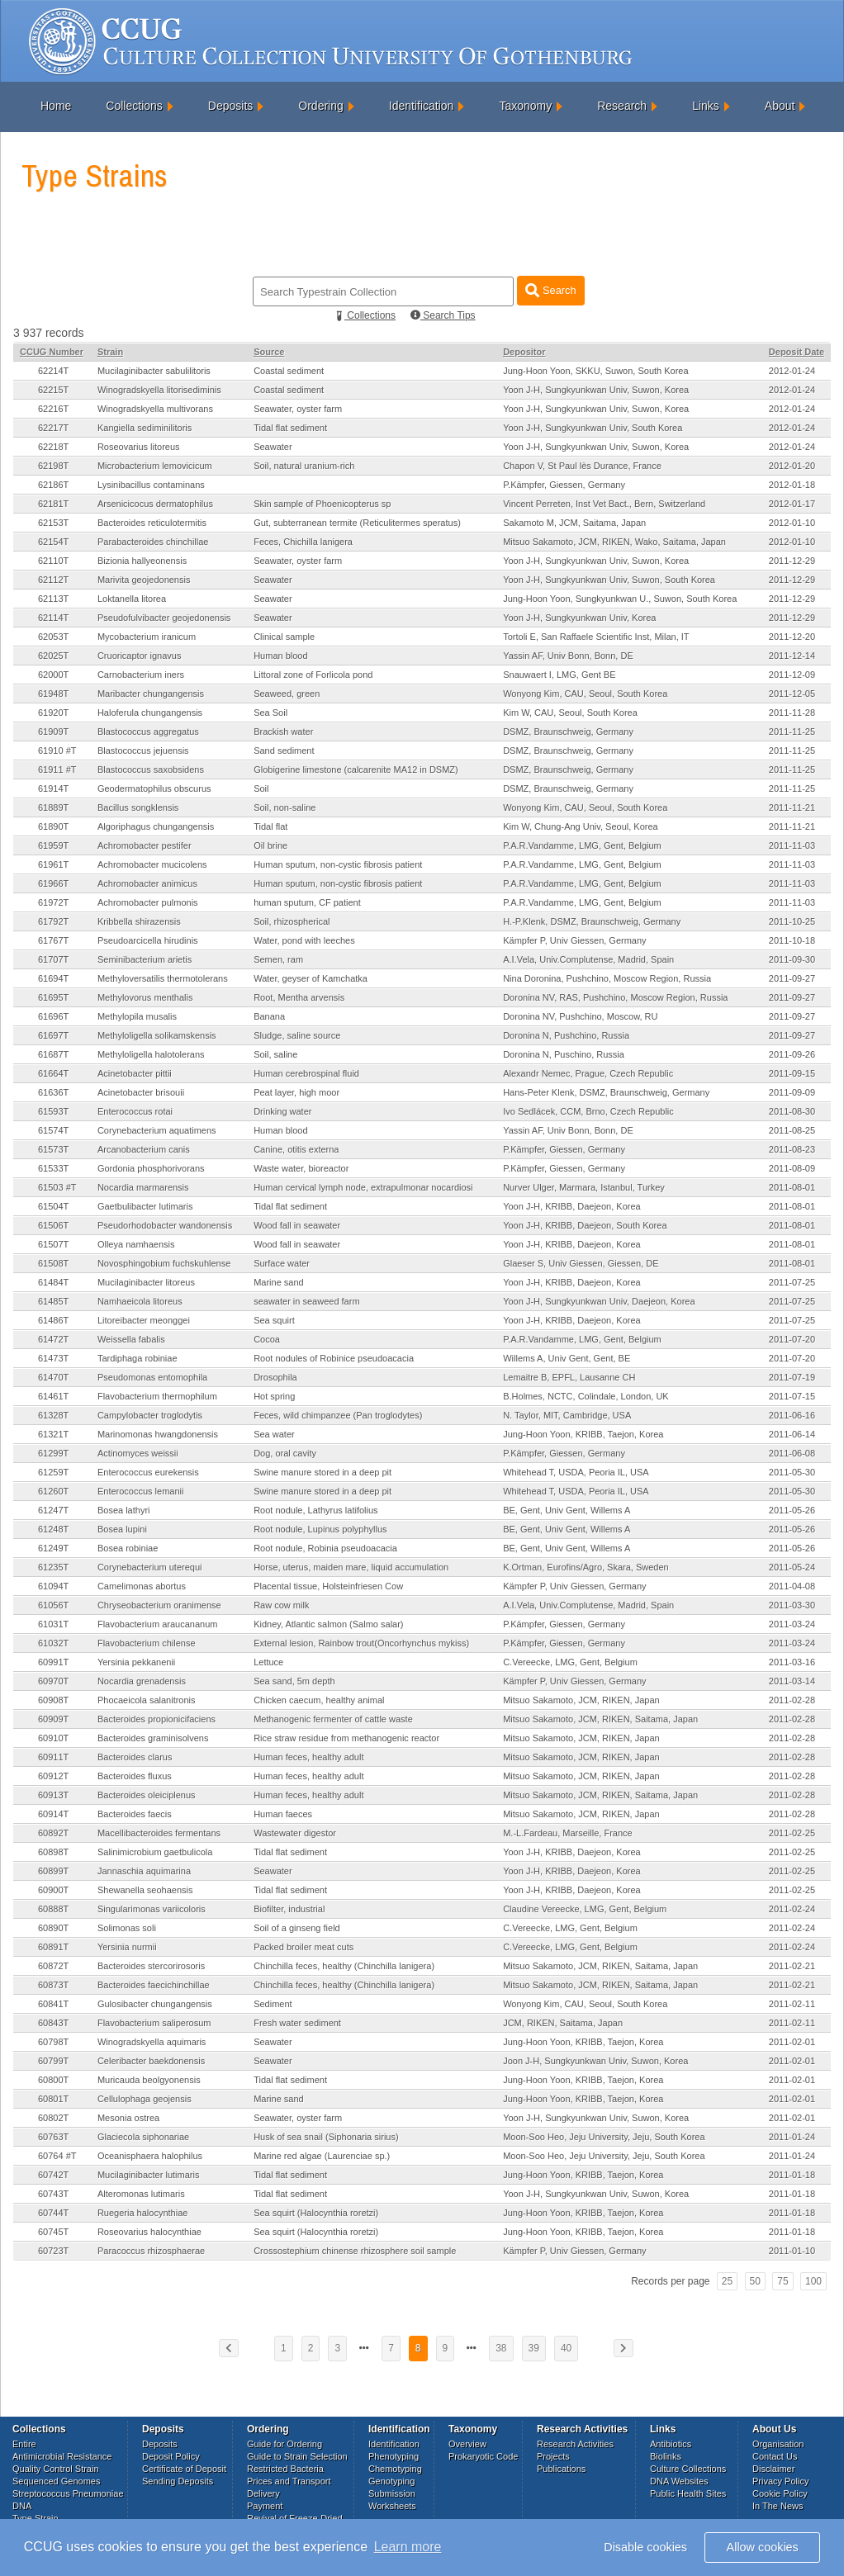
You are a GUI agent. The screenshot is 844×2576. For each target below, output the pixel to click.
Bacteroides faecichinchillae (153, 1985)
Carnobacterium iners (140, 675)
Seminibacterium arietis (144, 959)
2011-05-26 (792, 1510)
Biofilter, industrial (289, 1909)
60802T (53, 2118)
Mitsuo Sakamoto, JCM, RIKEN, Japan (581, 1700)
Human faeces (283, 1814)
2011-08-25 (792, 1130)
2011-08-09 (792, 1168)
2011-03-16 (792, 1662)
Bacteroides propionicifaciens (156, 1719)
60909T (53, 1719)
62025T (53, 656)
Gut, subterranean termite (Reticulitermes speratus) (357, 523)
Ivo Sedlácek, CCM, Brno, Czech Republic (588, 1111)
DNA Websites (679, 2481)
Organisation (778, 2444)
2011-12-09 (792, 675)
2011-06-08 (792, 1453)
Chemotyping (395, 2469)
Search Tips (443, 315)
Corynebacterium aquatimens (156, 1130)
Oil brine (270, 845)
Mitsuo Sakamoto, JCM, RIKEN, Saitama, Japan (600, 1719)
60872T (53, 1966)
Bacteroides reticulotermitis (151, 523)
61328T (53, 1415)
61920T (53, 712)
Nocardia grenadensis (141, 1681)
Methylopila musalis (137, 1016)
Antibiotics (670, 2444)
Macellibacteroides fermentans (158, 1833)
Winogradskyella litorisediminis (159, 390)
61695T (53, 997)
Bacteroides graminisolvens (153, 1738)
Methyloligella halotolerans (151, 1054)
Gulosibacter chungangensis (154, 2004)
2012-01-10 (792, 523)
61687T (53, 1054)
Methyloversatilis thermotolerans (162, 978)
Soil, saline (275, 1054)
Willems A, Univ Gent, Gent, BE (566, 1358)
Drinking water (282, 1111)
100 (813, 2281)
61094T (53, 1586)
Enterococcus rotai (135, 1111)
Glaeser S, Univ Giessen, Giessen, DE (580, 1263)
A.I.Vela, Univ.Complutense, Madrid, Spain (588, 959)
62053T (53, 637)
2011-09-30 (792, 959)
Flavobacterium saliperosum (154, 2023)
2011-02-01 (792, 2042)
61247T (53, 1510)
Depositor (524, 352)
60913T (53, 1795)
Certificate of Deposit (184, 2469)
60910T (53, 1738)
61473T (53, 1358)
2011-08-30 (792, 1111)
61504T (53, 1206)
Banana (269, 1016)
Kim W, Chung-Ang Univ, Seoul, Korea (580, 826)
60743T (53, 2194)
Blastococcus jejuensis (143, 750)
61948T (53, 693)
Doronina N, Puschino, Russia (563, 1054)
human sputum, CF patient (307, 902)
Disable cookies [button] (645, 2547)
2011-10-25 (792, 921)
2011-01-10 (792, 2251)
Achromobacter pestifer (144, 845)
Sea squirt (274, 1320)
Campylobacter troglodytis (149, 1415)
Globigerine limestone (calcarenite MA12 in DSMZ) (356, 769)
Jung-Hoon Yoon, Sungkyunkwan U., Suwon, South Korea (620, 599)
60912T (53, 1776)
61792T (53, 921)
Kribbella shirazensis (139, 921)
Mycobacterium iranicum (146, 637)
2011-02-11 (792, 2004)
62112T (53, 580)
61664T (53, 1073)
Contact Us (774, 2456)
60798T (53, 2042)
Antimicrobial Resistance (61, 2456)
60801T (53, 2099)
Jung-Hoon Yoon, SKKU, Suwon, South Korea (595, 371)
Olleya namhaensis (136, 1244)
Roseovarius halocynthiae (149, 2232)
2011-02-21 (792, 1966)
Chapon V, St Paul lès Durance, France (582, 466)
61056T (53, 1605)
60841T (53, 2004)
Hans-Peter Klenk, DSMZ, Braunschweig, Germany (606, 1092)
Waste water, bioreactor (301, 1168)
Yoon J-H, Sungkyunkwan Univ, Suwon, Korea (596, 390)
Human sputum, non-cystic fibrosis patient (338, 864)
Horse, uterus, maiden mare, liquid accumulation (351, 1567)
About (780, 105)
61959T (53, 845)
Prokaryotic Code (483, 2456)
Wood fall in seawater (297, 1225)
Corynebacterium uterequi (149, 1567)
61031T (53, 1624)
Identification (421, 105)
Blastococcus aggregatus (148, 731)
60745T (53, 2232)
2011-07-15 (792, 1396)
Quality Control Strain (55, 2469)
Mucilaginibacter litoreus (146, 1282)
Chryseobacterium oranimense (159, 1605)
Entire (24, 2444)
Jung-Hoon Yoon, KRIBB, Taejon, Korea (583, 1434)
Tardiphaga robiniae (137, 1358)
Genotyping (391, 2481)
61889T (53, 807)
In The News (778, 2506)
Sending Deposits (177, 2481)
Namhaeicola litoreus (140, 1301)
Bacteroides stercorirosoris (151, 1966)
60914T (53, 1814)
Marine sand (279, 1282)
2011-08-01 (792, 1187)
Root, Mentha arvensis (299, 997)
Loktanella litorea (131, 599)
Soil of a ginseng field (297, 1928)
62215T (53, 390)
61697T (53, 1035)
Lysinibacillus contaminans (151, 485)
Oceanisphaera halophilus (149, 2156)
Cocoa (267, 1339)
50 (755, 2281)
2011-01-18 (792, 2175)
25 (727, 2281)
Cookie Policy (780, 2493)
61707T (53, 959)
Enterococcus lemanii (140, 1491)
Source (269, 352)
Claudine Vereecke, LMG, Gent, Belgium (584, 1909)
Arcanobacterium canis (143, 1149)
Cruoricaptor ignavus (139, 656)
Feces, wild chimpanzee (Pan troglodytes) (338, 1415)
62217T (53, 428)
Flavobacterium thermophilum (157, 1396)
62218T (53, 447)
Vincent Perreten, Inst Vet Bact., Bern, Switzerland (604, 504)
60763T (53, 2137)
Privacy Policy (780, 2481)
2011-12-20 (792, 637)
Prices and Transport (289, 2481)
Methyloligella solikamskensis (156, 1035)
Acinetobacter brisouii (140, 1092)
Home (55, 105)
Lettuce (268, 1662)
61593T (53, 1111)
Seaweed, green (287, 693)
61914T (53, 788)
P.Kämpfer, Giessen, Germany (564, 485)
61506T (53, 1225)
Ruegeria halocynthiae (142, 2213)
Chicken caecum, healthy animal (319, 1700)
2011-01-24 (792, 2137)
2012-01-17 (792, 504)
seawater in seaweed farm (306, 1301)
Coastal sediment (289, 371)
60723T (53, 2251)
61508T (53, 1263)
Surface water (282, 1263)
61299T (53, 1453)
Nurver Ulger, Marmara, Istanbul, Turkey (584, 1187)
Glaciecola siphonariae (143, 2137)
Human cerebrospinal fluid (306, 1073)
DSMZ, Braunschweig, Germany (568, 731)
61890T (53, 826)
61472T (53, 1339)
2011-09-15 (792, 1073)
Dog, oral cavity (285, 1453)
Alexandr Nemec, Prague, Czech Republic (588, 1073)
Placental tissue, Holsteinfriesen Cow (328, 1586)
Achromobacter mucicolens (152, 864)
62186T (53, 485)
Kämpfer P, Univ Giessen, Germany (574, 940)
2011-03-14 (792, 1681)
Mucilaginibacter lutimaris (148, 2175)
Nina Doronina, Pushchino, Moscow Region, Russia (607, 978)
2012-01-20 (792, 466)
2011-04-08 (792, 1586)
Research (622, 105)
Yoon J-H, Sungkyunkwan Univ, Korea (579, 618)
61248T (53, 1529)
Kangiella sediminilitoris (144, 428)
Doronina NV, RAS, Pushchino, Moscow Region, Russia (615, 997)
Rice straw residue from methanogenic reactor (346, 1738)
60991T (53, 1662)
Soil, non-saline (284, 807)
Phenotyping (393, 2456)
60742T (53, 2175)
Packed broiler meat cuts (303, 1947)
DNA (21, 2506)
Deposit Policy (171, 2456)
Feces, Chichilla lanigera (303, 542)
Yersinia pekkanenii (136, 1662)
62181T (53, 504)
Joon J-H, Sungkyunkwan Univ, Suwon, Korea (595, 2061)
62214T (53, 371)
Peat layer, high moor (296, 1092)
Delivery (263, 2493)
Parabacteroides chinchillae (153, 542)
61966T (53, 883)
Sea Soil (270, 712)
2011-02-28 (792, 1700)
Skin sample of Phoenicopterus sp (322, 504)
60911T (53, 1757)
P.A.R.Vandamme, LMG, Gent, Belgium (582, 845)
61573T (53, 1149)
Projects (553, 2456)
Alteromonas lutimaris (141, 2194)
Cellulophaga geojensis (144, 2099)
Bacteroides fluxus (134, 1776)
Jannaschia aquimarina (144, 1871)
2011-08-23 (792, 1149)
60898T (53, 1852)
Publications (561, 2469)
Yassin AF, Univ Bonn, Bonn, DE (568, 656)
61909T (53, 731)
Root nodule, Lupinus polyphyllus (320, 1529)
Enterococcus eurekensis (148, 1472)
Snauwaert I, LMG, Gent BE (559, 675)
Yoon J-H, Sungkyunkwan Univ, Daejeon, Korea (599, 1301)
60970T (53, 1681)
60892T (53, 1833)
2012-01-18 (792, 485)
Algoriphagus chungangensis (155, 826)
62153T (53, 523)
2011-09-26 (792, 1054)
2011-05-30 (792, 1472)
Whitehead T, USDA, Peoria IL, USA (576, 1472)
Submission (391, 2493)
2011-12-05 (792, 693)
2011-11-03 (792, 845)
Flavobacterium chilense (146, 1643)
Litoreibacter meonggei (143, 1320)
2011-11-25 (792, 731)
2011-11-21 (792, 807)
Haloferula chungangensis (149, 712)
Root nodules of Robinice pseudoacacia (334, 1358)
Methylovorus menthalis (145, 997)
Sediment (273, 2004)
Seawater (273, 447)
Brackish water (283, 731)
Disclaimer (773, 2469)
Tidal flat (270, 826)
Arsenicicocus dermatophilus (155, 504)
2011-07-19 (792, 1377)
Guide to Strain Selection (297, 2456)
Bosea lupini (122, 1529)
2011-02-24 (792, 1909)
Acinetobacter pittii (134, 1073)
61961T (53, 864)
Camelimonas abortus (141, 1586)
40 (566, 2348)
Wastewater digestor (295, 1833)
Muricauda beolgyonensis (149, 2080)
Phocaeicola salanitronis (146, 1700)
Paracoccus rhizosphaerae (151, 2251)
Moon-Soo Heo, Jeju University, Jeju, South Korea (603, 2137)
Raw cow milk (281, 1605)
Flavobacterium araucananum (157, 1624)
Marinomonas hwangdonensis (157, 1434)
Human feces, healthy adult (308, 1757)
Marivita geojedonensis (144, 580)
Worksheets (392, 2506)
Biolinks (665, 2456)
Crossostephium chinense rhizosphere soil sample (355, 2251)
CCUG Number (51, 352)
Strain (110, 352)
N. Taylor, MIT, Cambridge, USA (567, 1415)
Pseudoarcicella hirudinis (147, 940)
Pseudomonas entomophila (152, 1377)
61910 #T (57, 750)
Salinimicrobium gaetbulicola (154, 1852)
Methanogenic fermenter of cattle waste (333, 1719)
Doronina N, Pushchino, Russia (566, 1035)
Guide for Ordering (284, 2444)
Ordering (320, 105)
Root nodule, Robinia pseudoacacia (325, 1548)
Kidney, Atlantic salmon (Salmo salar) (328, 1624)
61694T (53, 978)
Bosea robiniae (127, 1548)
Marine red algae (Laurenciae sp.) (322, 2156)
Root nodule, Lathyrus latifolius (315, 1510)
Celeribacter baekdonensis (151, 2061)
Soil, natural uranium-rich (304, 466)
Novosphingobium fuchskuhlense (163, 1263)
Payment (264, 2506)
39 (534, 2348)
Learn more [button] (408, 2547)
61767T (53, 940)
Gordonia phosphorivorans (151, 1168)
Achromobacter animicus (147, 883)
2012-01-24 (792, 371)
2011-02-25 (792, 1833)
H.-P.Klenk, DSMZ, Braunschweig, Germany (591, 921)
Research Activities (575, 2444)
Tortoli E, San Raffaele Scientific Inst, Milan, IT (596, 637)
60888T (53, 1909)
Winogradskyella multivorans (155, 409)
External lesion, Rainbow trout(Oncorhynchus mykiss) (361, 1643)
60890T (53, 1928)
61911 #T (57, 769)
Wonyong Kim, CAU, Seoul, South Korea (585, 693)
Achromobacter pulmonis (147, 902)
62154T (53, 542)
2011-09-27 (792, 978)
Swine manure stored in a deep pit (322, 1472)
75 (782, 2281)
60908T (53, 1700)
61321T (53, 1434)
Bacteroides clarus (135, 1757)
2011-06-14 (792, 1434)
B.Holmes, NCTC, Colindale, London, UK (586, 1396)
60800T (53, 2080)
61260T (53, 1491)
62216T (53, 409)
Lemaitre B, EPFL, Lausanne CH (569, 1377)
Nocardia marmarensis (143, 1187)
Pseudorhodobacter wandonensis (164, 1225)
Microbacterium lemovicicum (154, 466)
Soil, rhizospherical (292, 921)
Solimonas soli (126, 1928)
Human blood (280, 656)
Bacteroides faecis (134, 1814)
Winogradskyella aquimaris (151, 2042)
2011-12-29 (792, 561)
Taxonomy (525, 105)
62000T (53, 675)
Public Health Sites (688, 2493)
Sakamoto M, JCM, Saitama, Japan (574, 523)
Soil (261, 788)
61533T (53, 1168)
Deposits (230, 105)
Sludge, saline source (297, 1035)
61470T (53, 1377)
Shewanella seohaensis (145, 1890)
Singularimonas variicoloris (151, 1909)
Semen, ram (278, 959)
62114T (53, 618)
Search (550, 290)
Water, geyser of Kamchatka (310, 978)
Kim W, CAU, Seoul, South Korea (570, 712)
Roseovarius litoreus (138, 447)
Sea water (274, 1434)
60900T (53, 1890)
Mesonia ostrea (128, 2118)
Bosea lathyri (123, 1510)
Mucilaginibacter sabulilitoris (154, 371)
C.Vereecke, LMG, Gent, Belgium (570, 1662)
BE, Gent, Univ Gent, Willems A (566, 1510)
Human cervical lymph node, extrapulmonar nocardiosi (363, 1187)
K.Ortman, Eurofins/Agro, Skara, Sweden (586, 1567)
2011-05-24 (792, 1567)
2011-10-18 (792, 940)
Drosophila (275, 1377)
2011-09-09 (792, 1092)
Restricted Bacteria (285, 2469)
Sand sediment (284, 750)
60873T (53, 1985)
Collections (134, 105)
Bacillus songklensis (137, 807)
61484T (53, 1282)
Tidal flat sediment (290, 428)
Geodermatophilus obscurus (154, 788)
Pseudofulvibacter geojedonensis (163, 618)
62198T (53, 466)
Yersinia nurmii (127, 1947)
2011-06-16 (792, 1415)
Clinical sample (284, 637)
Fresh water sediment (297, 2023)
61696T (53, 1016)
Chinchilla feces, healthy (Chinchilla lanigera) (344, 1966)
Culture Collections (688, 2469)
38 (500, 2348)
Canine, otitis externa (296, 1149)
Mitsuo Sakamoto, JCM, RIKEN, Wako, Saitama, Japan (614, 542)
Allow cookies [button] (763, 2547)
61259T (53, 1472)
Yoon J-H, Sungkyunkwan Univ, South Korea (592, 428)
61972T (53, 902)
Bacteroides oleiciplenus (146, 1795)
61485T (53, 1301)
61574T (53, 1130)
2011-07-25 (792, 1282)
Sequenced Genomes (56, 2481)
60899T (53, 1871)
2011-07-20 (792, 1339)
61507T (53, 1244)
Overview (467, 2444)
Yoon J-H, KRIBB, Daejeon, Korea (572, 1206)
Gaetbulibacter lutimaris (145, 1206)
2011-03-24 (792, 1624)
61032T (53, 1643)
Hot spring (274, 1396)
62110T (53, 561)
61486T (53, 1320)
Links (705, 105)
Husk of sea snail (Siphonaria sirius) (326, 2137)
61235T (53, 1567)
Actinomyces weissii (137, 1453)
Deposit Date (796, 352)
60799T (53, 2061)
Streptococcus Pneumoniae (68, 2493)
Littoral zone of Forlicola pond (313, 675)
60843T (53, 2023)
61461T (53, 1396)
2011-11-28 (792, 712)
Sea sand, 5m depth (294, 1681)
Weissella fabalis (131, 1339)
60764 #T (57, 2156)
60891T (53, 1947)
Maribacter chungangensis (150, 693)
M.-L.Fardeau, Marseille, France (568, 1833)
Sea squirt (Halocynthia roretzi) (316, 2213)
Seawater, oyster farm (298, 409)
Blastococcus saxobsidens (150, 769)
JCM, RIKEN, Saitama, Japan (563, 2023)
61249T (53, 1548)
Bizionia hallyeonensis (142, 561)
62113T (53, 599)
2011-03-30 (792, 1605)
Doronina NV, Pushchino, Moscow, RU (580, 1016)
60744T (53, 2213)
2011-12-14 (792, 656)
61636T (53, 1092)
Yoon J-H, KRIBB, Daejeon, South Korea (584, 1225)
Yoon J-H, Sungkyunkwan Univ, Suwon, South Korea (609, 580)
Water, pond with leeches (304, 940)
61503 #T (57, 1187)
